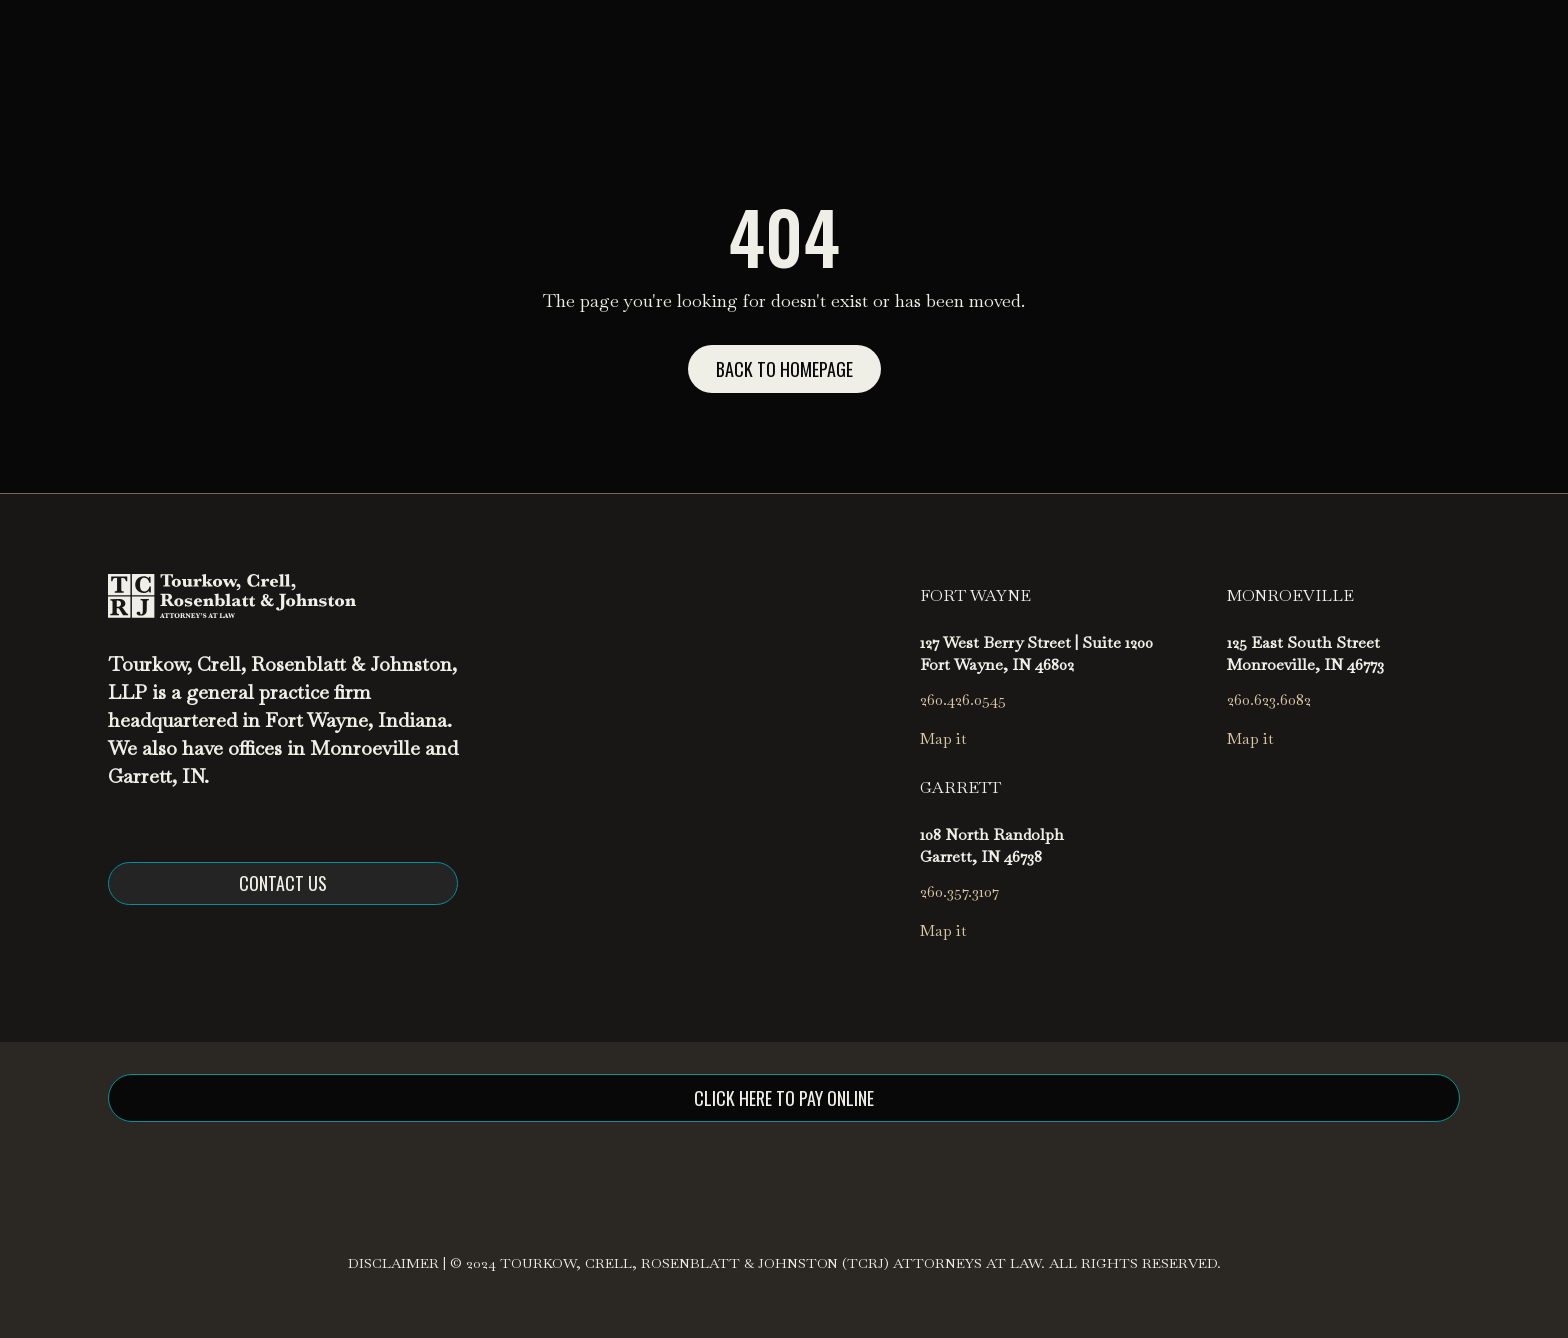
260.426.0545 (963, 699)
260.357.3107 (959, 891)
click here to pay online (784, 1098)
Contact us (283, 883)
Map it (943, 738)
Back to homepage (784, 369)
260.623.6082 (1269, 699)
